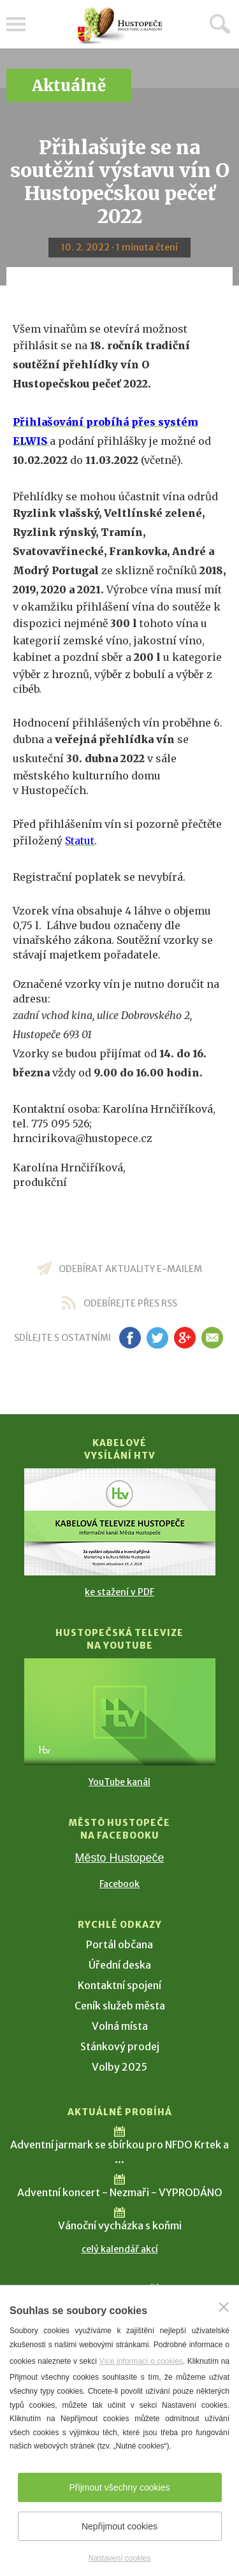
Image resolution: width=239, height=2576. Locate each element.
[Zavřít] (224, 2307)
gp (185, 1337)
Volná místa (120, 2026)
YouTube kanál (119, 1782)
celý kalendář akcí (120, 2249)
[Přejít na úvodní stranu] (120, 26)
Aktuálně (69, 86)
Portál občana (119, 1944)
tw (157, 1337)
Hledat (220, 23)
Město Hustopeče (119, 1857)
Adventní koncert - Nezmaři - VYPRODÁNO (119, 2192)
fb (130, 1337)
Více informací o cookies (140, 2361)
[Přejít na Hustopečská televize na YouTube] (119, 1711)
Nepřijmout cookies (119, 2526)
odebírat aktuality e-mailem (130, 1269)
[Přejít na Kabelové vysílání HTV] (119, 1521)
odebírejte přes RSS (130, 1303)
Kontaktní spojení (119, 1985)
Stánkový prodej (119, 2046)
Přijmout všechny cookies (119, 2487)
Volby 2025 (119, 2066)
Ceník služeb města (120, 2005)
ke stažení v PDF (119, 1592)
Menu (15, 24)
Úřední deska (120, 1964)
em (212, 1337)
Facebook (119, 1884)
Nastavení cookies (119, 2558)
